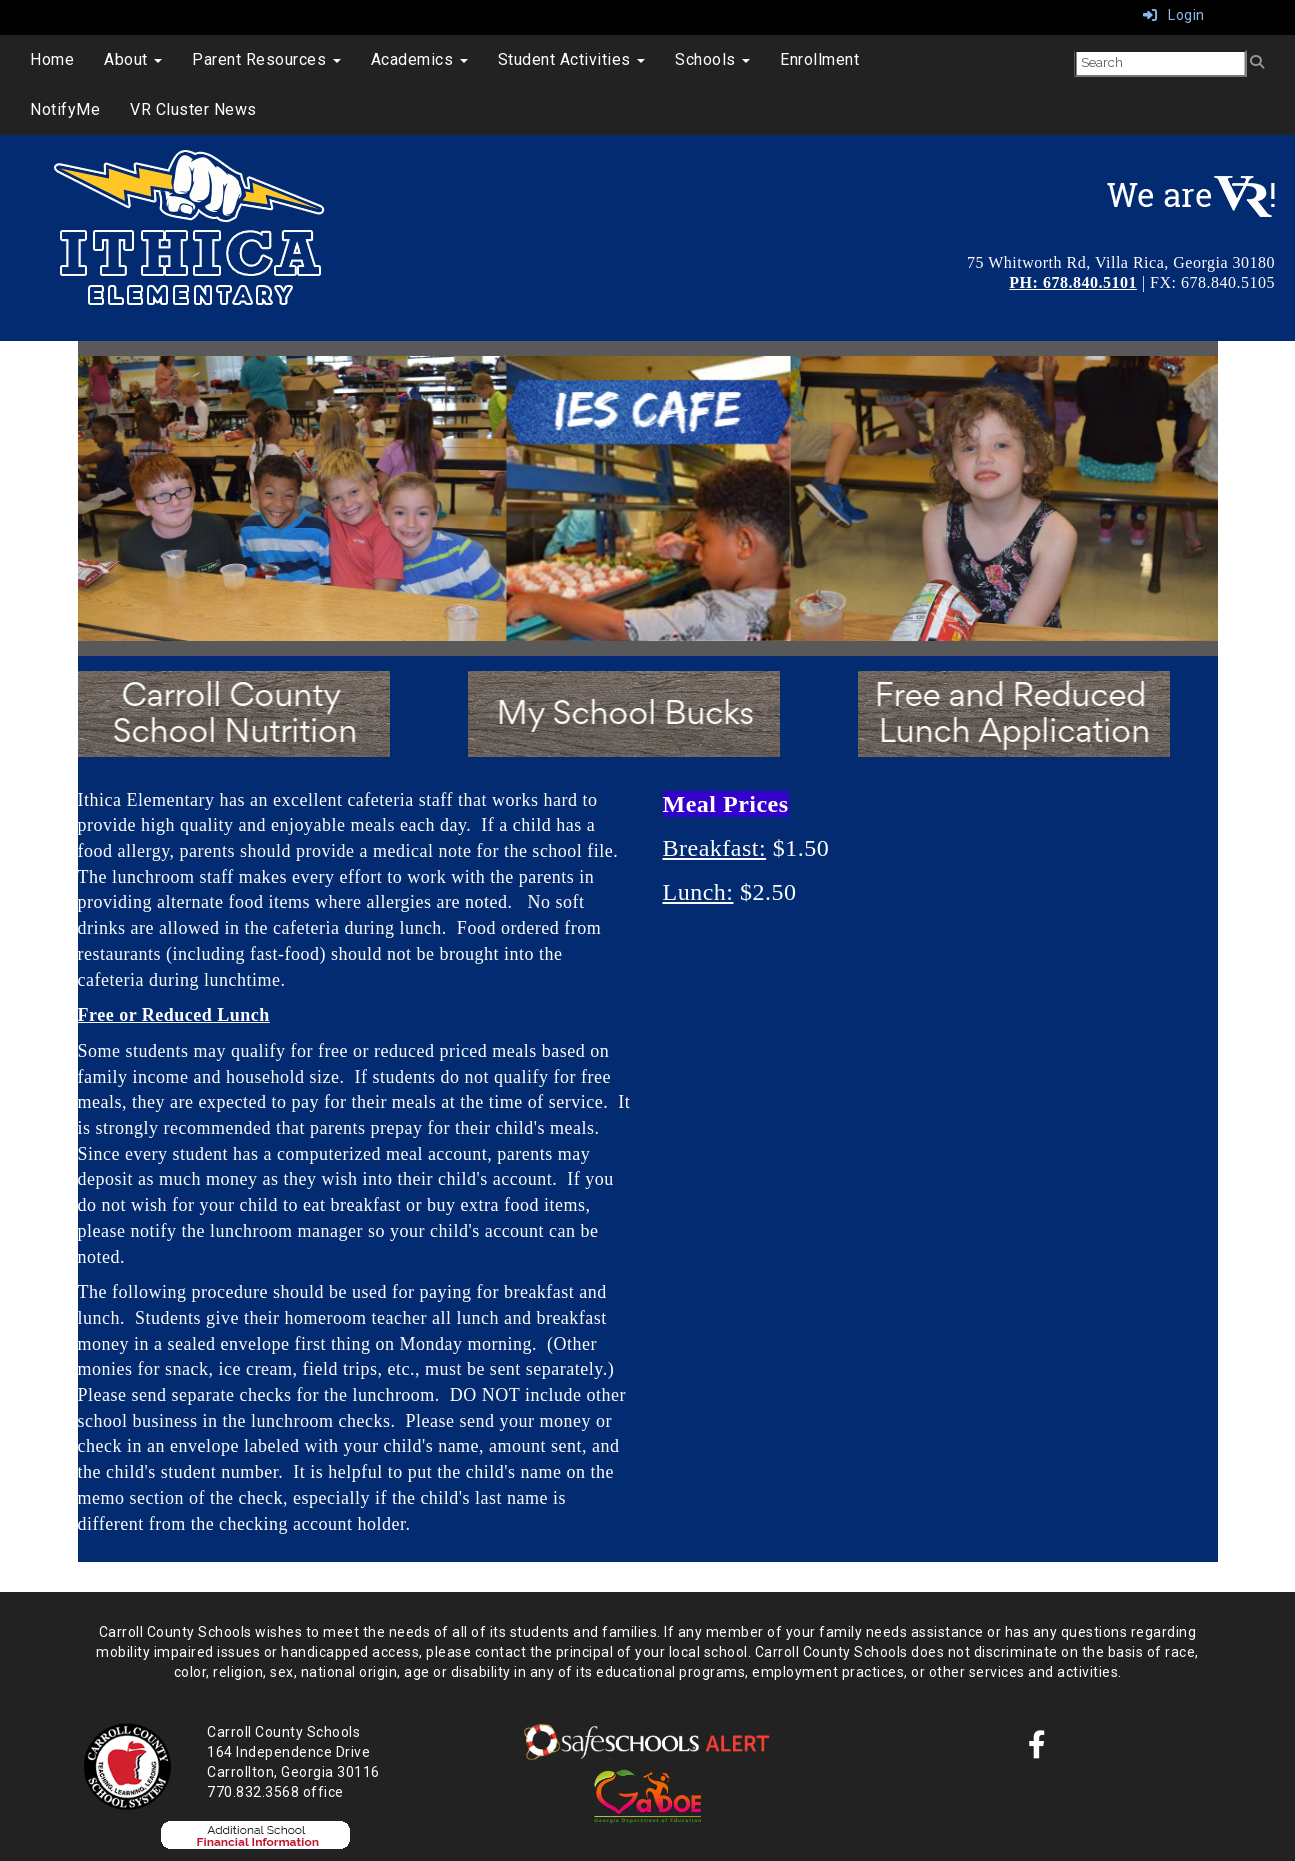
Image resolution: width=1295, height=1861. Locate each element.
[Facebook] (1037, 1750)
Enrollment (819, 59)
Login (1174, 15)
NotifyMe (65, 109)
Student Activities (572, 59)
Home (52, 59)
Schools (712, 59)
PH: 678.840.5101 (1073, 282)
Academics (419, 59)
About (133, 59)
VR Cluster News (193, 109)
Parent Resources (266, 59)
